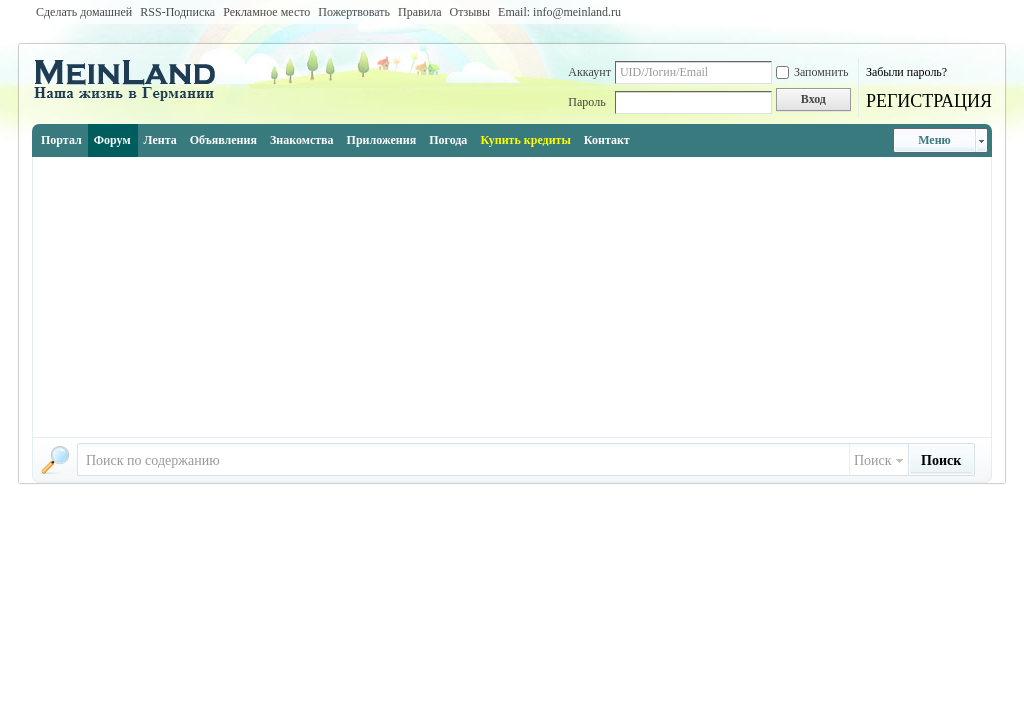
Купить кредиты (525, 140)
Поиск (873, 460)
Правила (419, 12)
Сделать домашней (84, 12)
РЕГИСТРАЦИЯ (929, 101)
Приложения (382, 140)
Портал (61, 140)
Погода (448, 140)
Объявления (223, 140)
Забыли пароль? (906, 72)
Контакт (607, 140)
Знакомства (302, 140)
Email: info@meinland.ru (559, 12)
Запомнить (812, 72)
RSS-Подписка (177, 12)
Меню (934, 140)
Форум (112, 140)
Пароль (586, 102)
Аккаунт (589, 72)
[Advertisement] (512, 297)
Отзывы (469, 12)
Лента (160, 140)
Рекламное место (266, 12)
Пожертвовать (354, 12)
